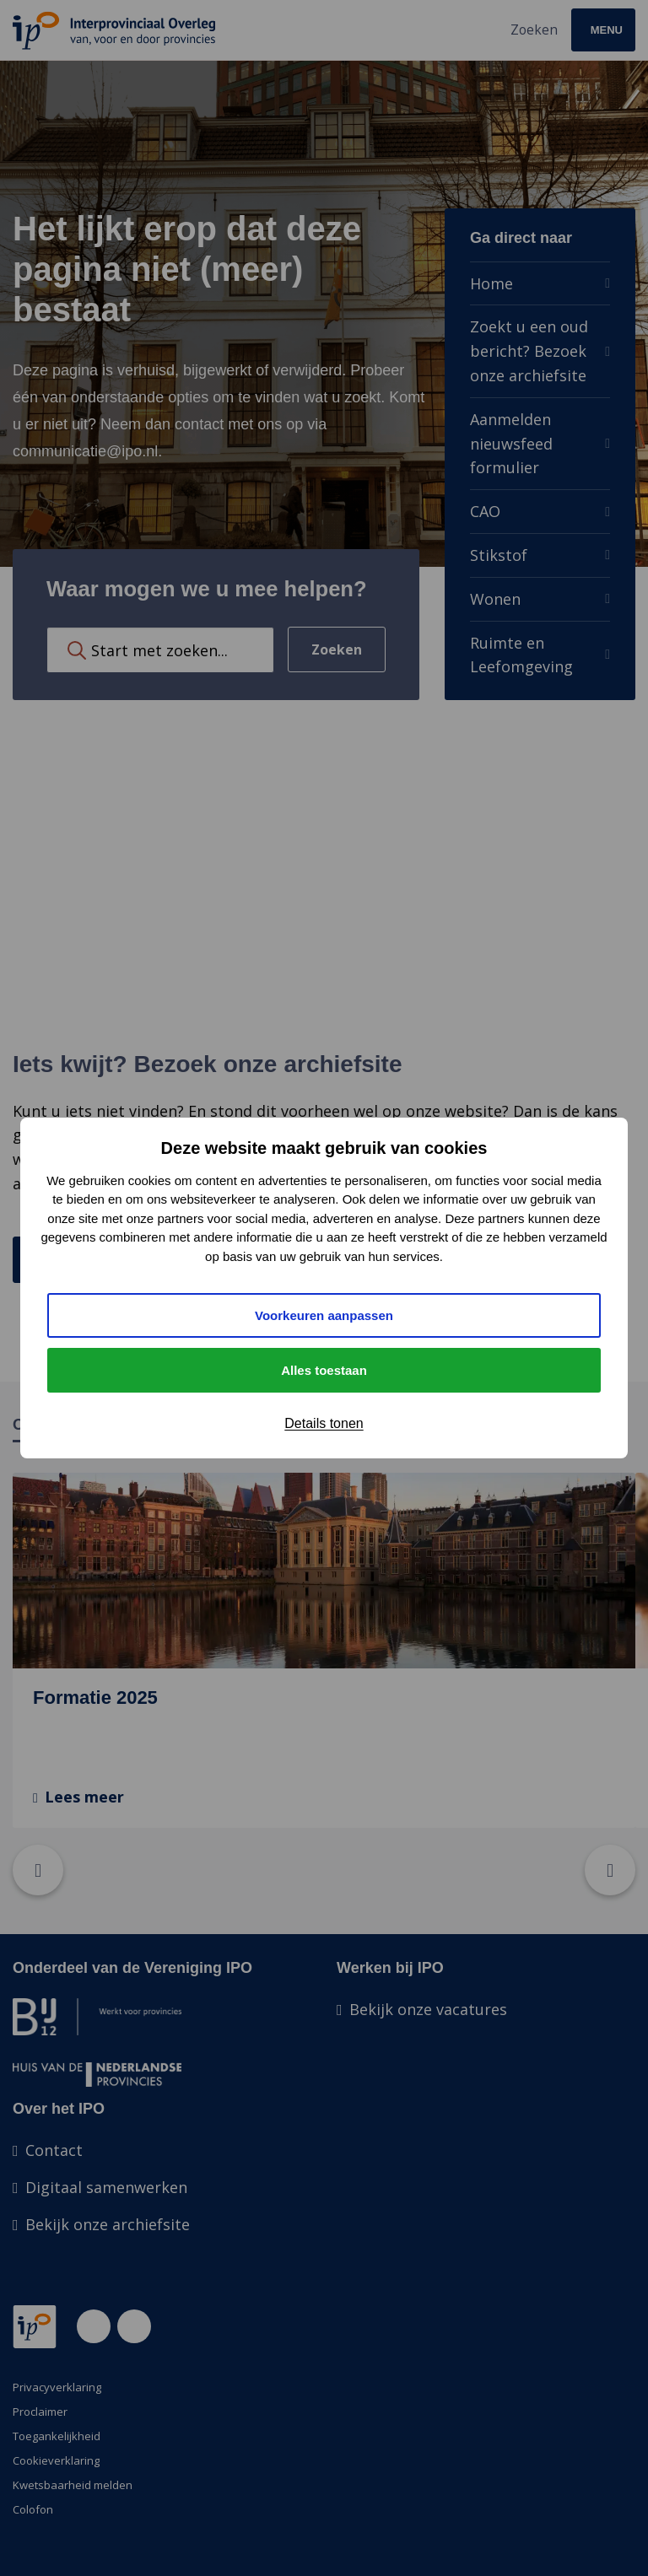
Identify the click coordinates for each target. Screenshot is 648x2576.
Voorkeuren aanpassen (324, 1315)
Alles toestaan (324, 1370)
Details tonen (323, 1423)
